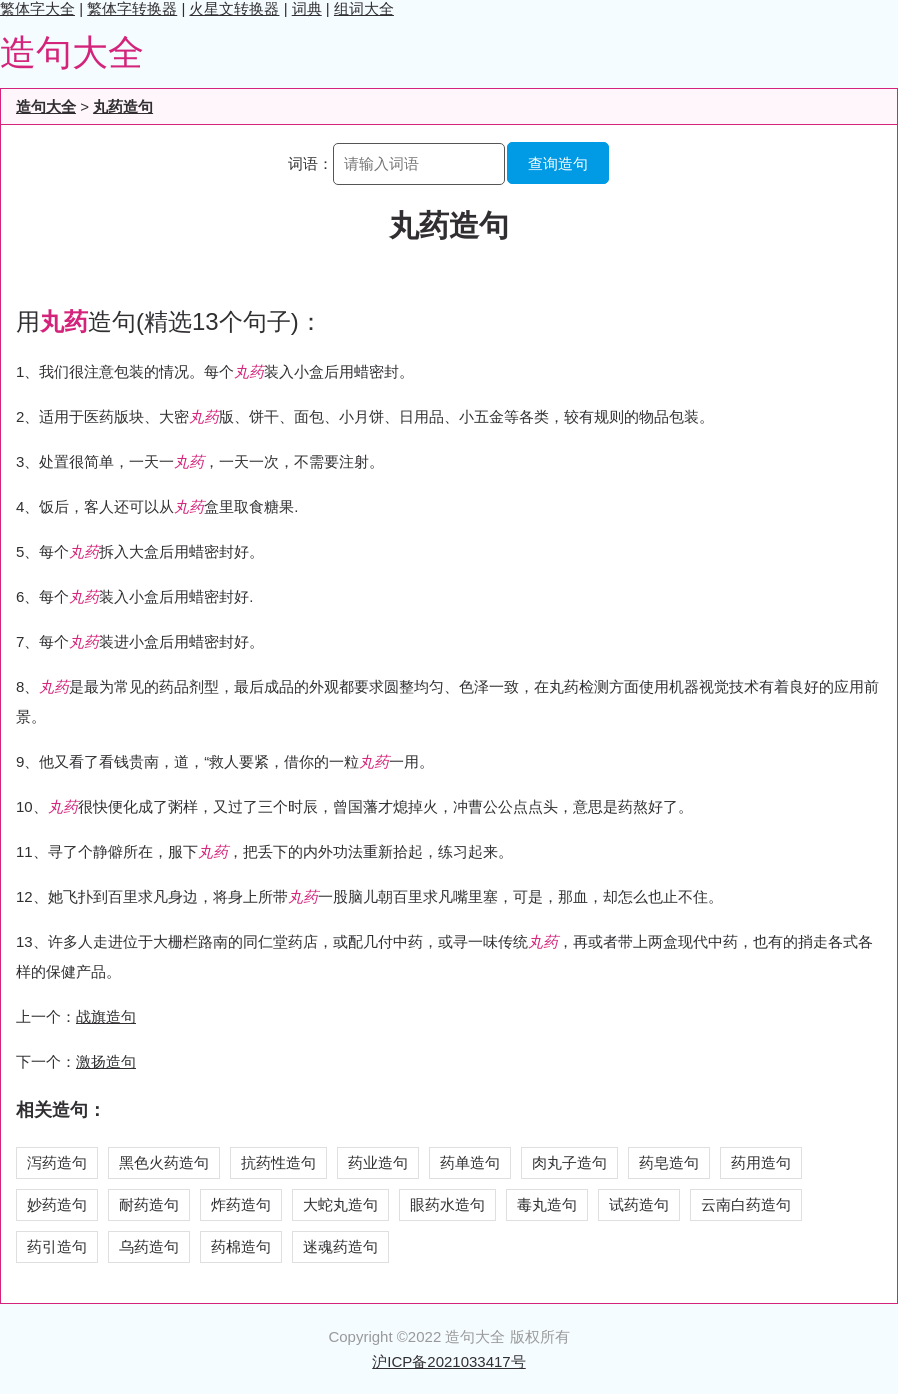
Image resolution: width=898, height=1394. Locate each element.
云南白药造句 (746, 1204)
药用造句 (761, 1162)
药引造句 (57, 1246)
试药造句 (639, 1204)
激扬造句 (106, 1061)
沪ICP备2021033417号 (448, 1361)
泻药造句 (57, 1162)
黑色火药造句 (164, 1162)
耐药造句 (149, 1204)
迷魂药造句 (340, 1246)
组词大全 (364, 8)
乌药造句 (149, 1246)
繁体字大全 (37, 8)
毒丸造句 (547, 1204)
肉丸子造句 (569, 1162)
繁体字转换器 (132, 8)
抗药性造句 (278, 1162)
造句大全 (72, 52)
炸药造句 (241, 1204)
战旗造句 (106, 1016)
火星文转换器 (234, 8)
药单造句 (470, 1162)
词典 (307, 8)
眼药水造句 (447, 1204)
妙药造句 (57, 1204)
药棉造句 (241, 1246)
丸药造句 (123, 106)
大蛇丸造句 (340, 1204)
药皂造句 (669, 1162)
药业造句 (378, 1162)
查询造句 (558, 163)
